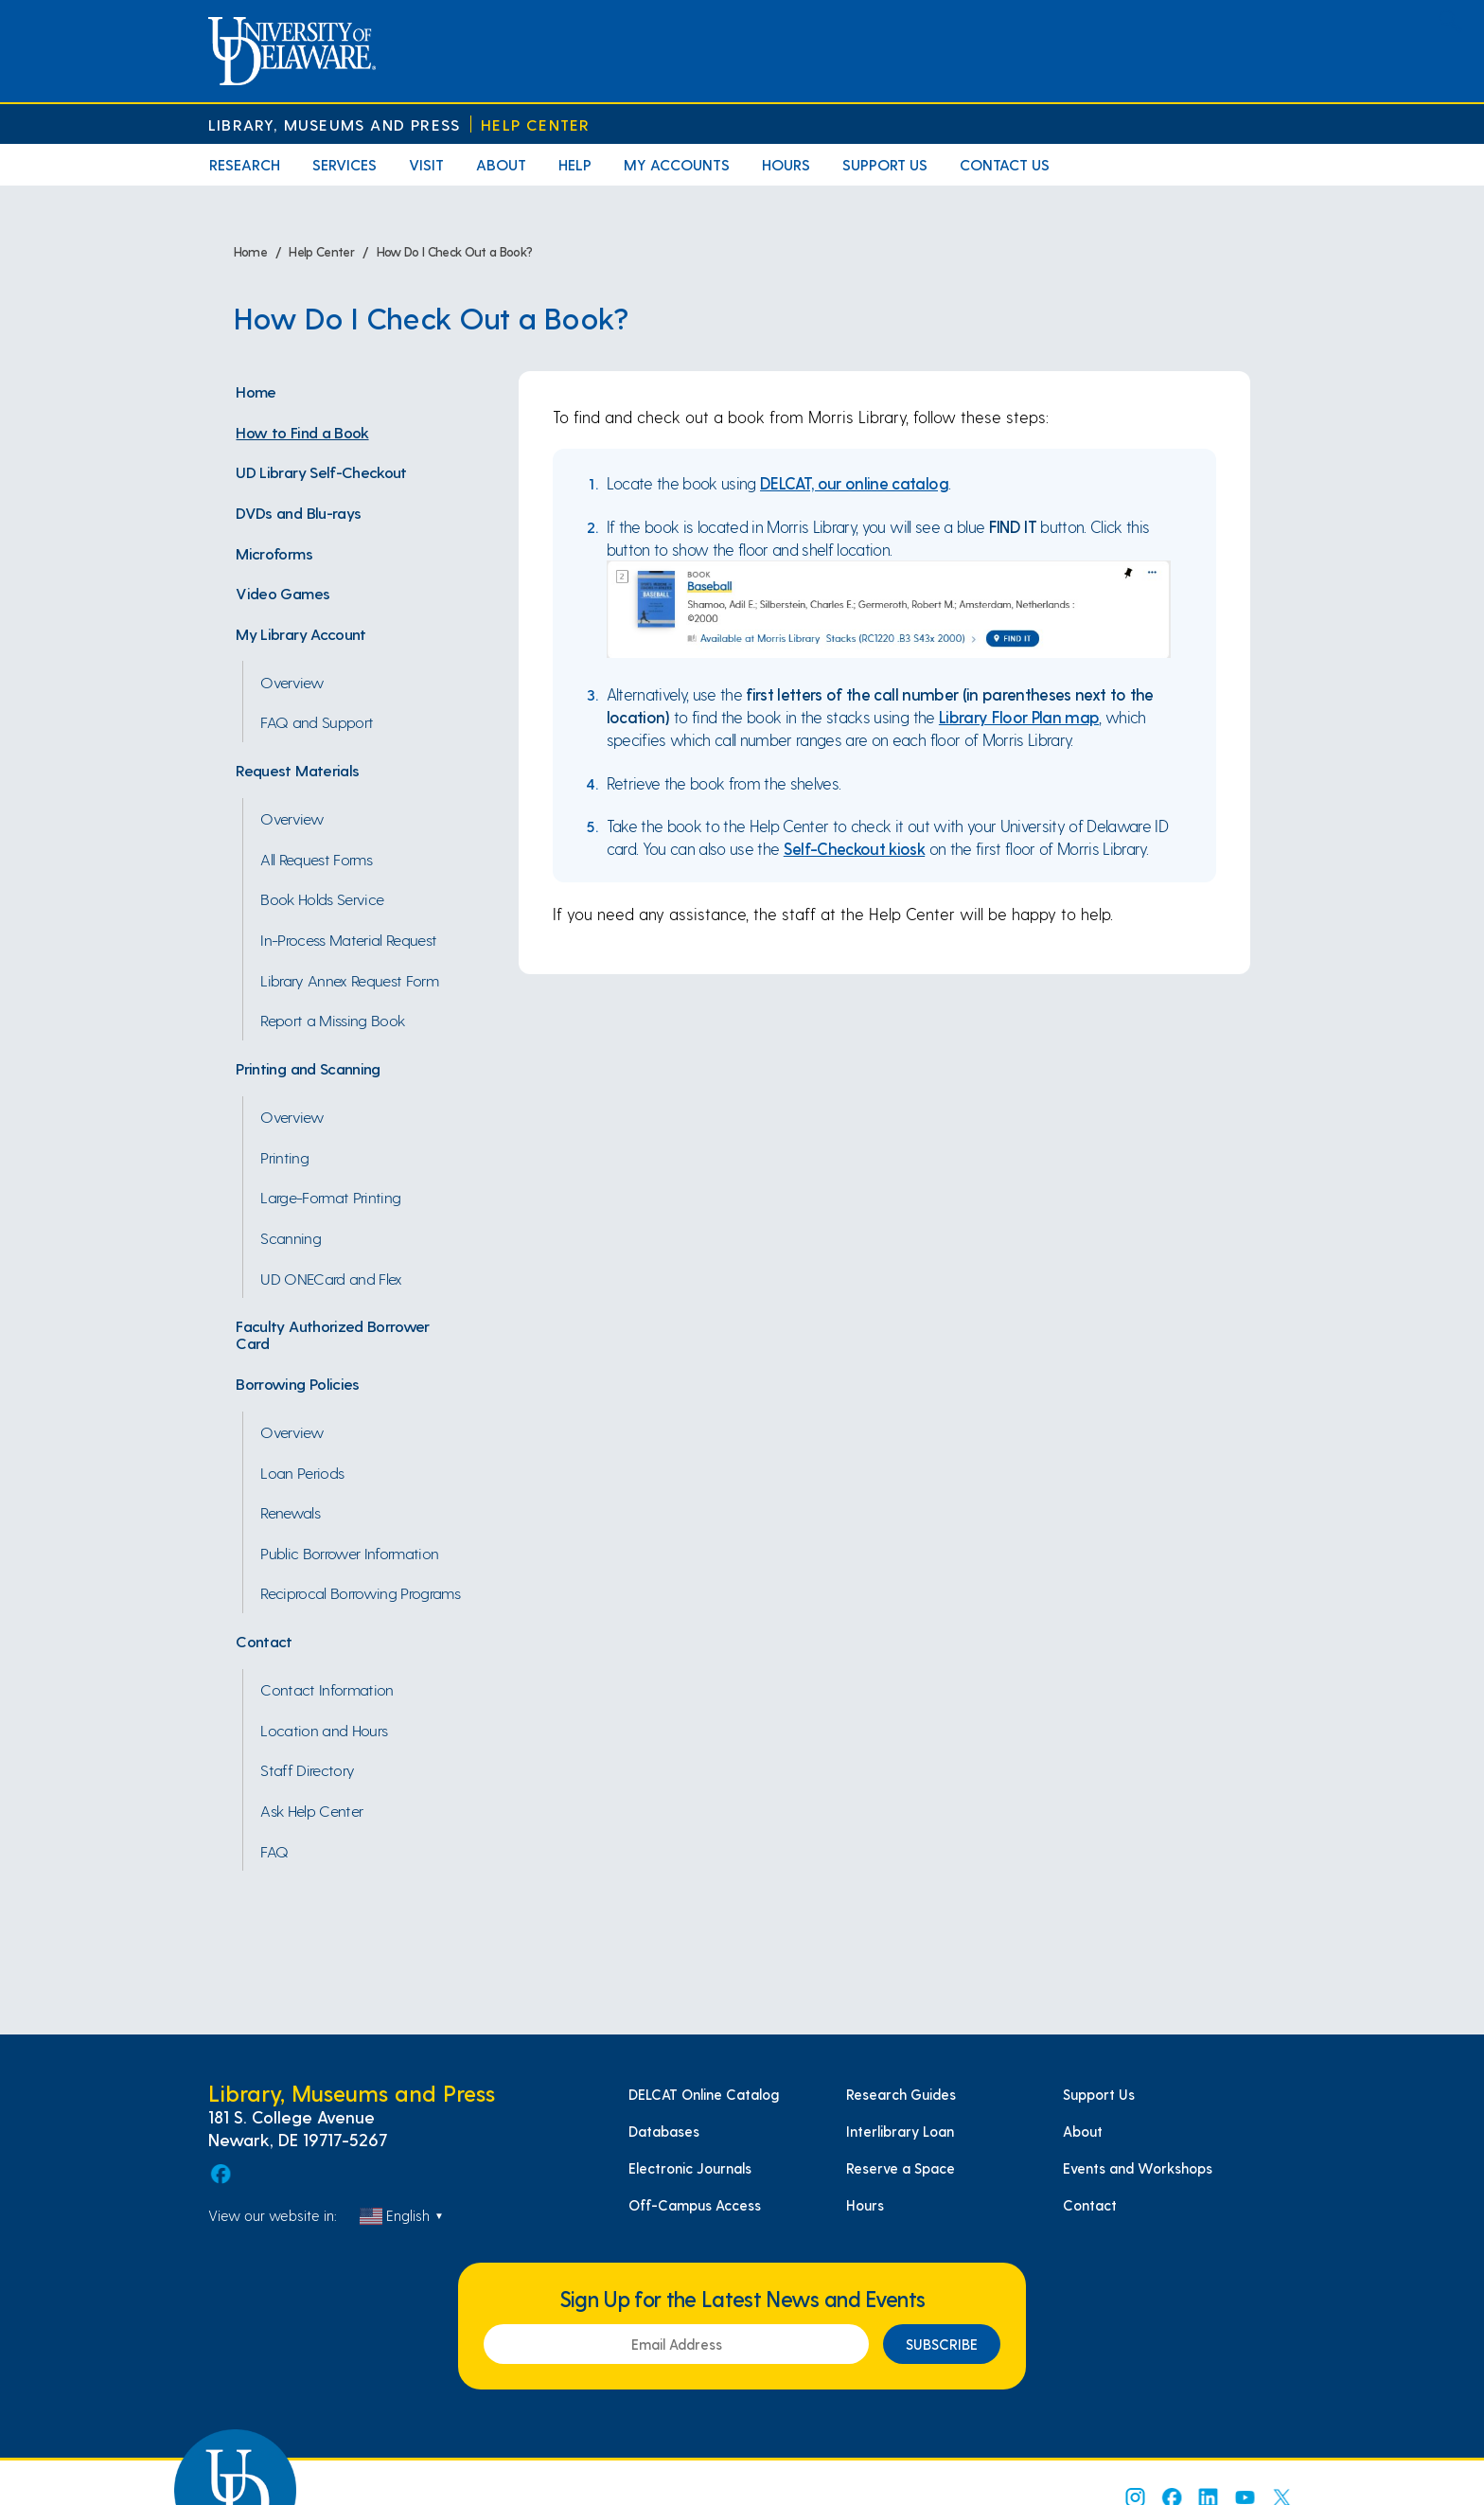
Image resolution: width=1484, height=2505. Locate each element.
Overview (292, 681)
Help (575, 164)
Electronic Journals (689, 2167)
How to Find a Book (302, 431)
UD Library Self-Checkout (321, 471)
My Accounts (677, 164)
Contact (264, 1640)
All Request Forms (316, 858)
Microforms (273, 552)
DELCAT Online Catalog (703, 2094)
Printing (284, 1156)
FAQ (274, 1850)
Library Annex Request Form (349, 979)
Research (244, 164)
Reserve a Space (900, 2167)
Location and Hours (323, 1729)
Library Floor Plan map (1019, 716)
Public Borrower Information (349, 1552)
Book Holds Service (321, 898)
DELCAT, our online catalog (854, 482)
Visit (426, 164)
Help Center (535, 124)
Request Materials (297, 769)
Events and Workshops (1137, 2167)
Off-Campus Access (694, 2204)
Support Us (885, 164)
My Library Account (300, 633)
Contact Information (327, 1688)
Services (344, 164)
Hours (786, 164)
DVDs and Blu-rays (298, 512)
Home (255, 391)
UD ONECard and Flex (331, 1278)
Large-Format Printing (330, 1196)
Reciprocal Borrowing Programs (360, 1592)
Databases (663, 2131)
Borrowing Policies (297, 1383)
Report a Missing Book (332, 1019)
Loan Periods (302, 1472)
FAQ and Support (316, 721)
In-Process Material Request (348, 939)
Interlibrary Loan (900, 2131)
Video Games (282, 592)
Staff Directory (307, 1769)
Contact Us (1005, 164)
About (501, 164)
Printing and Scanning (308, 1067)
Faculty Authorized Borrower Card (332, 1334)
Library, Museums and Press (334, 124)
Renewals (290, 1511)
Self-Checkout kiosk (854, 848)
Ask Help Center (311, 1810)
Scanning (290, 1237)
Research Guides (901, 2094)
